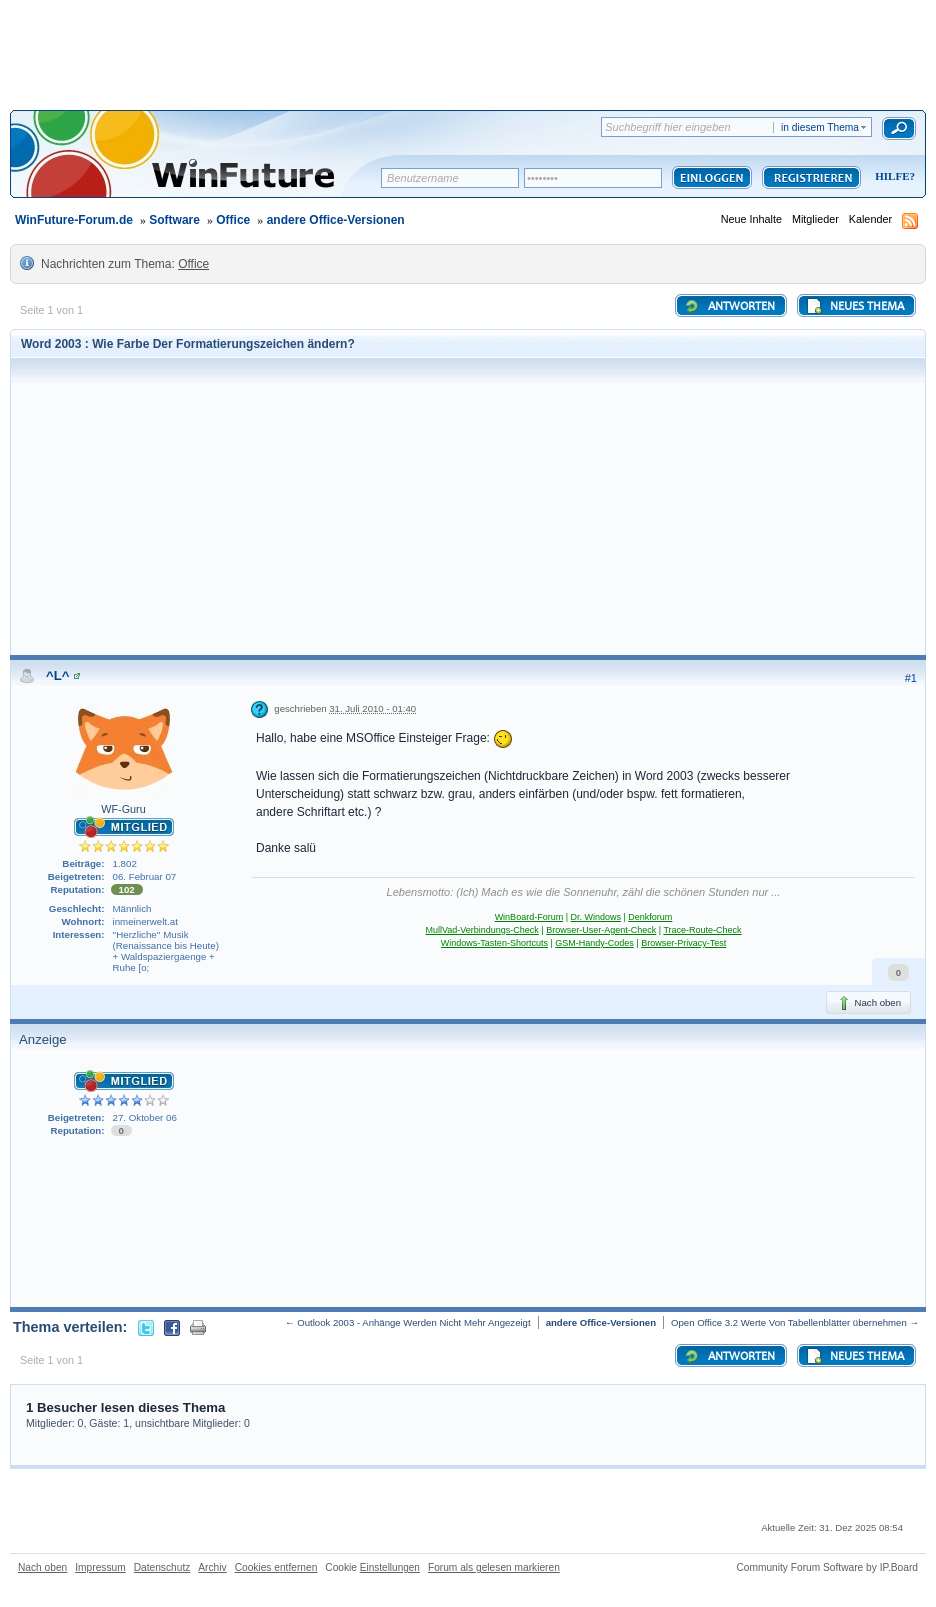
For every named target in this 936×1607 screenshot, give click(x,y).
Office (233, 220)
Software (174, 220)
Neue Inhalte (751, 219)
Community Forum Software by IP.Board (827, 1567)
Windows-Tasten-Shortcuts (494, 943)
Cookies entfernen (276, 1567)
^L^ (57, 675)
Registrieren (811, 177)
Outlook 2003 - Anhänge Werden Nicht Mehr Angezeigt (413, 1322)
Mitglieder (815, 219)
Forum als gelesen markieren (494, 1567)
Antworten (729, 306)
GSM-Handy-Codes (594, 943)
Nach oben (868, 1003)
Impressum (100, 1567)
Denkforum (650, 917)
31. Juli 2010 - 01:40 (372, 708)
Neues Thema (855, 306)
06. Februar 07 (145, 876)
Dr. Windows (595, 917)
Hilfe (892, 176)
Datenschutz (162, 1567)
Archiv (212, 1567)
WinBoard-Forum (529, 917)
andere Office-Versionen (336, 220)
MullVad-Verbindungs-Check (481, 930)
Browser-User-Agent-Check (601, 930)
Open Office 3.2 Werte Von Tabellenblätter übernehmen (789, 1322)
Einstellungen (390, 1567)
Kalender (870, 219)
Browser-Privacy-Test (683, 943)
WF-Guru (123, 809)
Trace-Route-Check (702, 930)
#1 (911, 678)
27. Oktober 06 (145, 1117)
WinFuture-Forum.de (74, 220)
